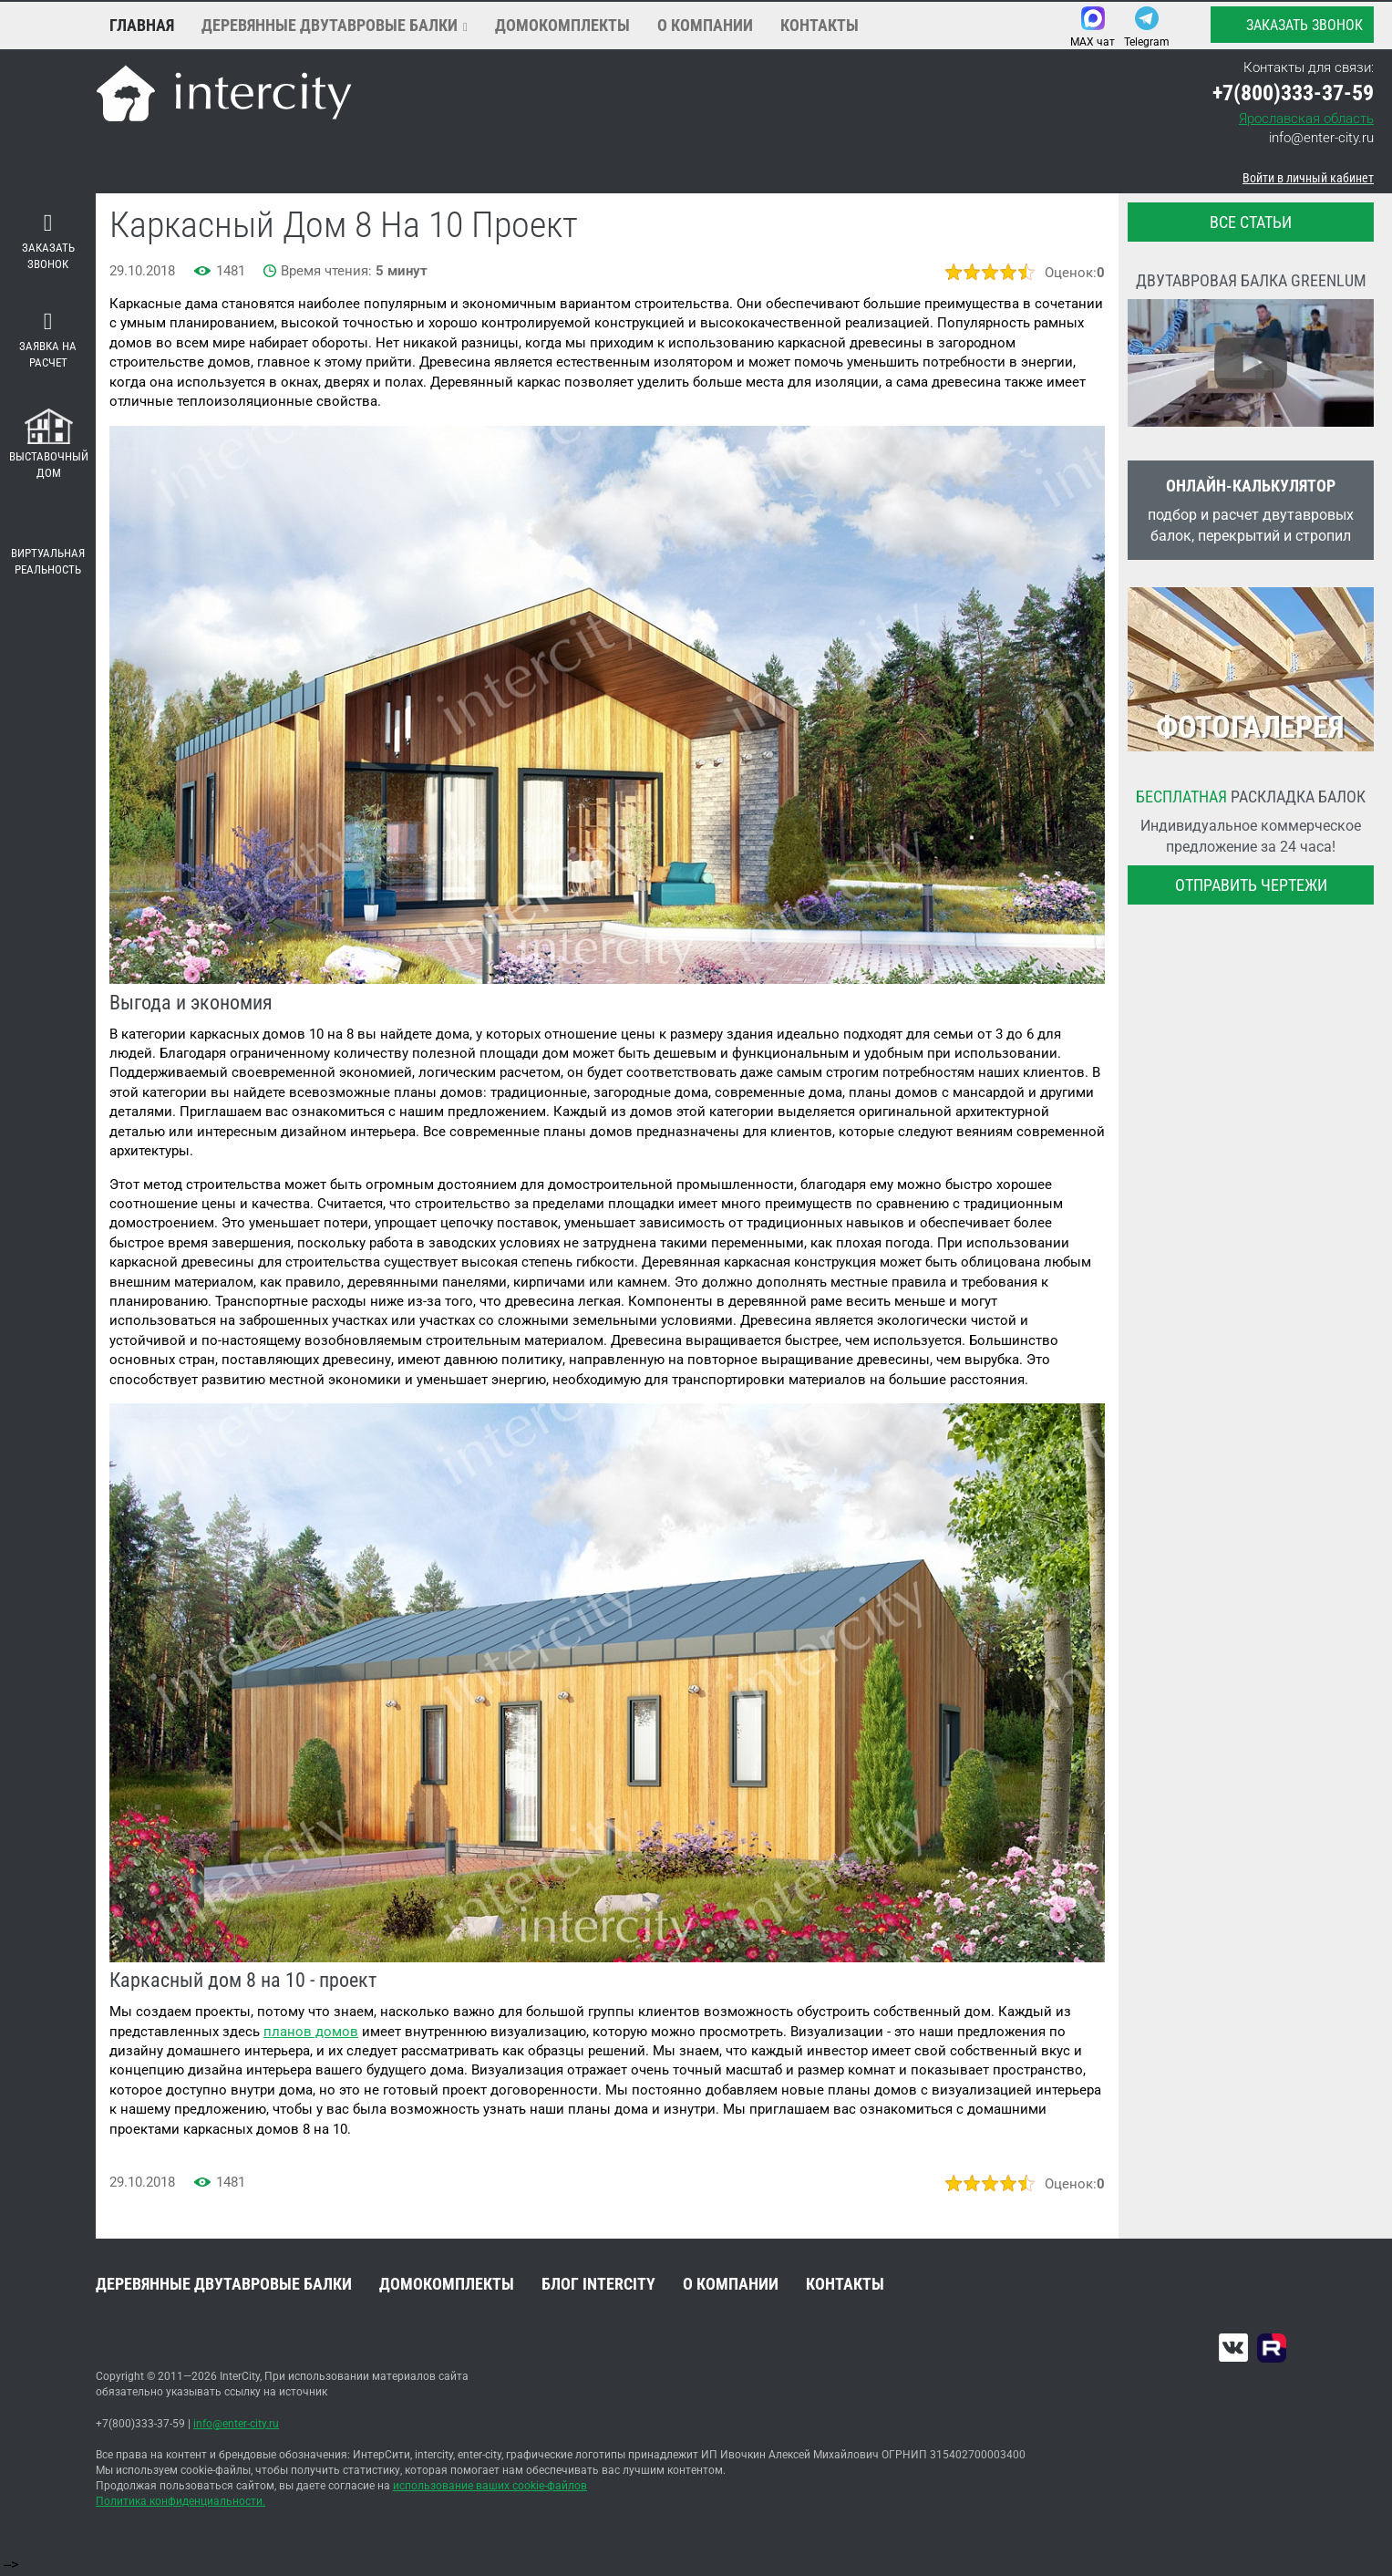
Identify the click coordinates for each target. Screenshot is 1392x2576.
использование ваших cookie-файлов (490, 2485)
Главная (141, 25)
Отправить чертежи (1251, 885)
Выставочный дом (48, 445)
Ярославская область (1306, 118)
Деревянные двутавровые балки (329, 25)
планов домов (310, 2031)
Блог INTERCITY (598, 2283)
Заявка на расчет (48, 340)
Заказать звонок (1291, 25)
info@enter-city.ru (1321, 137)
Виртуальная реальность (48, 548)
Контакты (819, 25)
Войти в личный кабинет (1308, 178)
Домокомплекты (562, 25)
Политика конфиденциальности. (180, 2501)
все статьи (1251, 222)
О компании (705, 25)
